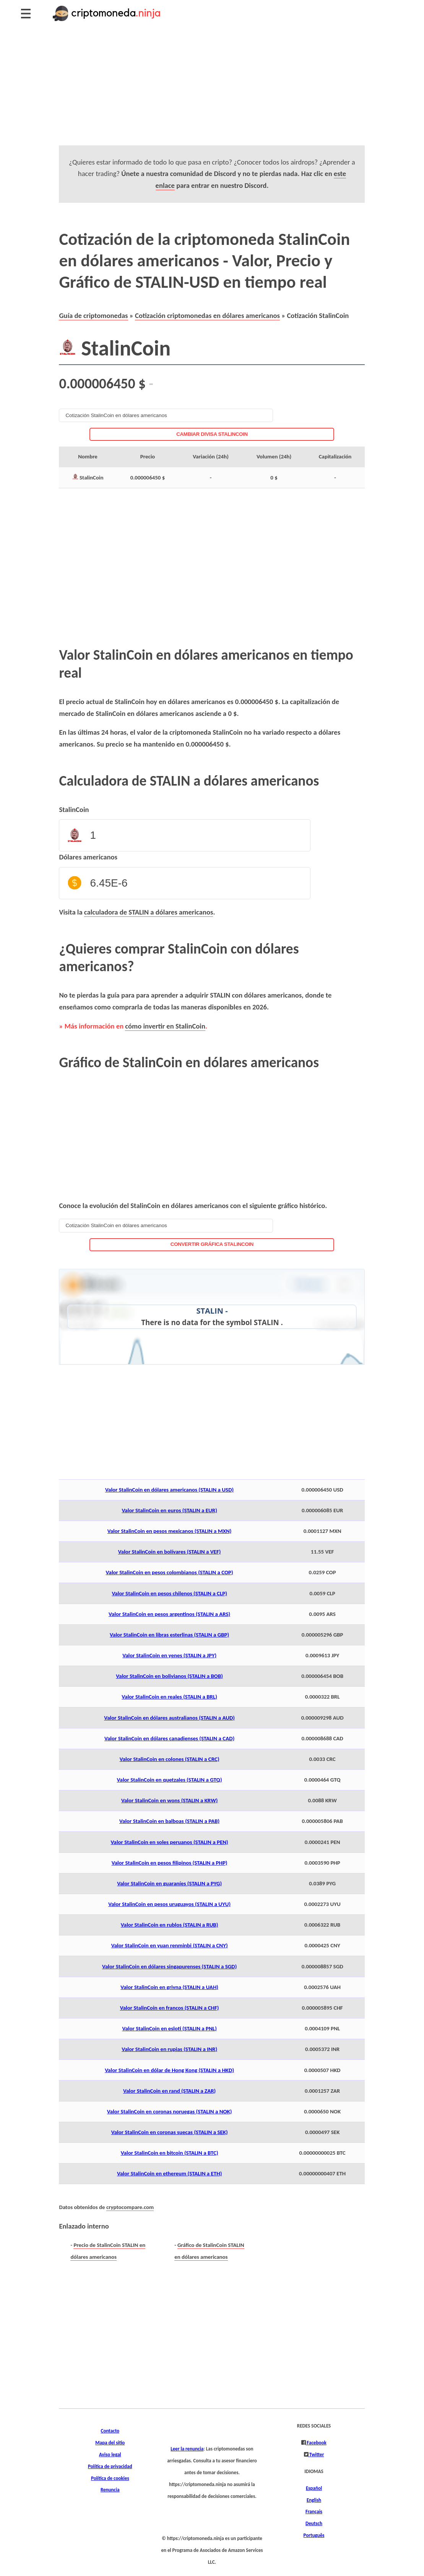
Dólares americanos (88, 857)
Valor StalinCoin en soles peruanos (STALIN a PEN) (169, 1842)
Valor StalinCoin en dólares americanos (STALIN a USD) (169, 1489)
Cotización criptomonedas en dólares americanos (207, 315)
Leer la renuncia (187, 2449)
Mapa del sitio (110, 2443)
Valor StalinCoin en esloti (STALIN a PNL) (169, 2028)
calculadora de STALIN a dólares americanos (148, 912)
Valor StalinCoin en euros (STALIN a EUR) (169, 1510)
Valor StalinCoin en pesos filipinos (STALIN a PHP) (169, 1862)
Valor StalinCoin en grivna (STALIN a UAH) (169, 1987)
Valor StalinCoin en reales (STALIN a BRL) (169, 1696)
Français (313, 2512)
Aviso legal (110, 2455)
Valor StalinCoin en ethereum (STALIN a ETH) (169, 2173)
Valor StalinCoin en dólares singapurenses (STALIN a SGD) (169, 1966)
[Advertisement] (212, 91)
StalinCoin (74, 809)
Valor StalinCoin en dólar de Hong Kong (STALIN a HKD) (169, 2070)
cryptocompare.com (130, 2207)
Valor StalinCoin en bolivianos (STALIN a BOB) (169, 1676)
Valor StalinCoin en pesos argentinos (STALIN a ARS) (169, 1614)
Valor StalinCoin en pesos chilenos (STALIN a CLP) (169, 1593)
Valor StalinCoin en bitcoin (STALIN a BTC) (169, 2152)
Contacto (110, 2431)
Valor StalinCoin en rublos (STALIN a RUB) (169, 1924)
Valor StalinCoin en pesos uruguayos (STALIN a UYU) (169, 1904)
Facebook (315, 2443)
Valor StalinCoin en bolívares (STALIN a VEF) (169, 1551)
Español (314, 2488)
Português (314, 2535)
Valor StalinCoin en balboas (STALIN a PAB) (169, 1821)
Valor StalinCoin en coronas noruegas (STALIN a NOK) (169, 2111)
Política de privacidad (110, 2467)
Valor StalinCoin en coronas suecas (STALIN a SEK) (169, 2132)
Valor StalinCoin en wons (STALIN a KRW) (169, 1800)
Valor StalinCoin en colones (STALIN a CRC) (169, 1759)
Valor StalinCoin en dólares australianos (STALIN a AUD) (169, 1717)
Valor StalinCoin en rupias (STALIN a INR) (169, 2049)
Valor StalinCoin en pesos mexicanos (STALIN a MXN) (169, 1531)
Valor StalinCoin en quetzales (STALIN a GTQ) (169, 1779)
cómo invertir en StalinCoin (165, 1026)
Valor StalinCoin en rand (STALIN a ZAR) (169, 2090)
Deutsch (313, 2524)
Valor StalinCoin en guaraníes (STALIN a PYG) (169, 1883)
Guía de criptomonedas (93, 315)
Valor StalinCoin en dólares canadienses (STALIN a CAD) (169, 1738)
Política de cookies (110, 2478)
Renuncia (110, 2490)
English (314, 2500)
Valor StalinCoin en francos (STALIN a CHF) (169, 2007)
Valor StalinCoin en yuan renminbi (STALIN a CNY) (169, 1945)
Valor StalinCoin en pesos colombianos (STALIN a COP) (169, 1572)
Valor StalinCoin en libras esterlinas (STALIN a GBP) (169, 1634)
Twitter (316, 2455)
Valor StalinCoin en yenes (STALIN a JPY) (169, 1655)
